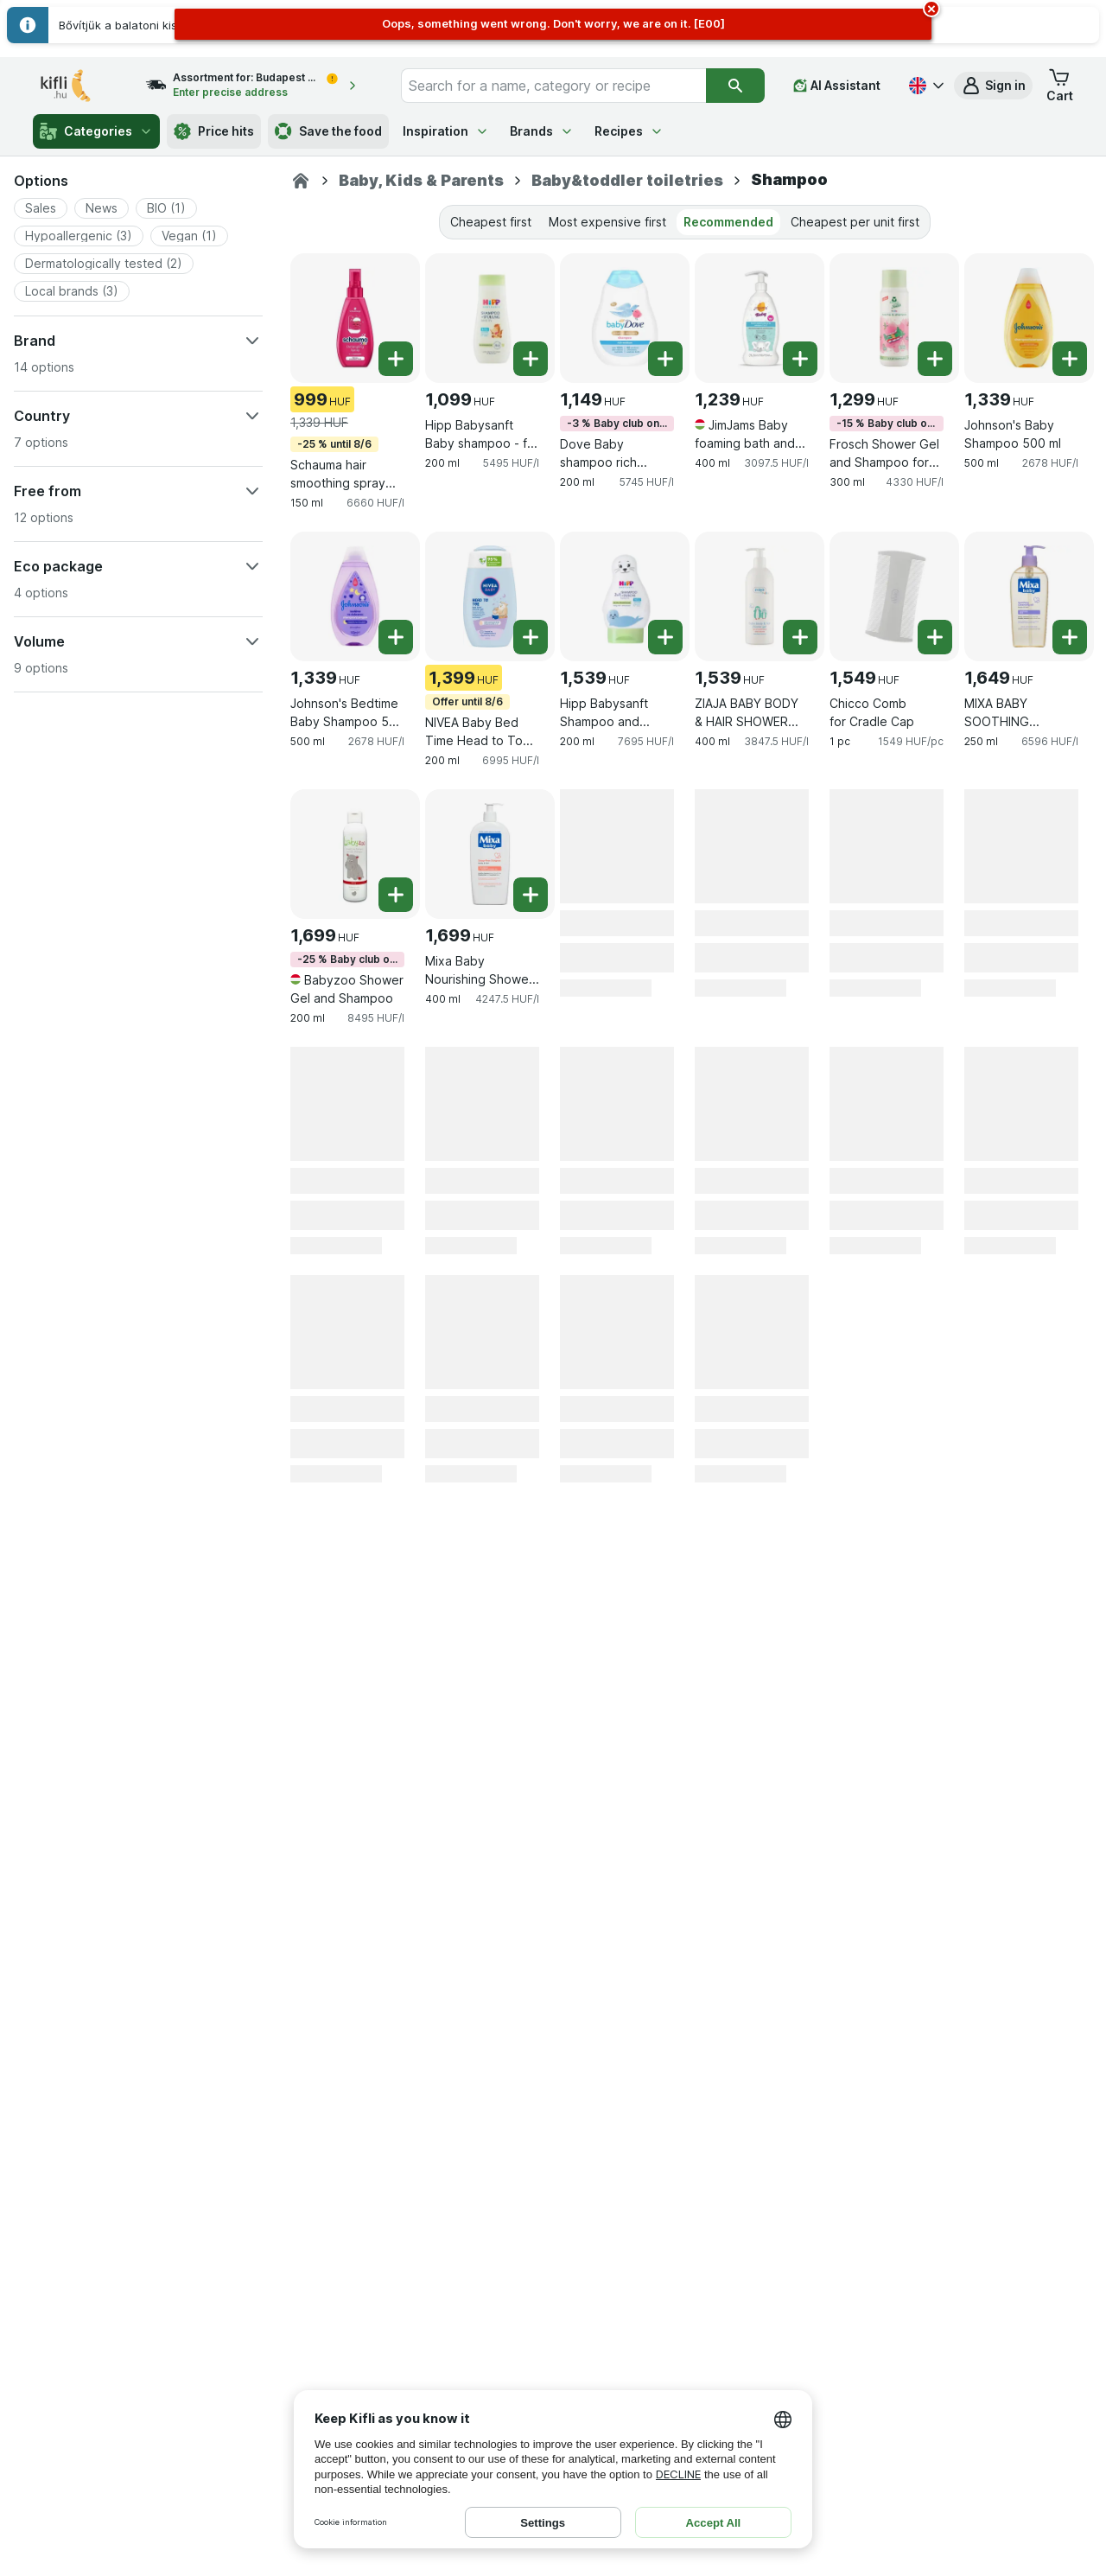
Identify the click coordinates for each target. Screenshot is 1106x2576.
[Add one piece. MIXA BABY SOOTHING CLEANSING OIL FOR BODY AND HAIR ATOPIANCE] (1069, 637)
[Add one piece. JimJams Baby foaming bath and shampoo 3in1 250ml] (800, 358)
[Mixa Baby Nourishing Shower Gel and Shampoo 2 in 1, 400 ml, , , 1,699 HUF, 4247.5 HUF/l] (490, 854)
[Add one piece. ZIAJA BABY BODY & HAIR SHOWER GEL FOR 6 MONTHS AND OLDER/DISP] (800, 637)
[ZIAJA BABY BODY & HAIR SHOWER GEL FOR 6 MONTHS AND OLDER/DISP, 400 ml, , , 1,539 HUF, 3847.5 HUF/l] (759, 596)
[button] (993, 85)
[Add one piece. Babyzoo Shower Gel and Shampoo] (395, 894)
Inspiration (446, 131)
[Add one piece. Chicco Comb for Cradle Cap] (935, 637)
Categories (96, 131)
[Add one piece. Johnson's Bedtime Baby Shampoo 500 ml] (395, 637)
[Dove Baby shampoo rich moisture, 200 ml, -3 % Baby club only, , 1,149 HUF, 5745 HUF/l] (625, 318)
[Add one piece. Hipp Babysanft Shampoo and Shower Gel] (665, 637)
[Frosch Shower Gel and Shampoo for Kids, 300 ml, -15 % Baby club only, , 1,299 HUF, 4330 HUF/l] (894, 318)
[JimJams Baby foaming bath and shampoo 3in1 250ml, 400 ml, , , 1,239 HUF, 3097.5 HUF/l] (759, 318)
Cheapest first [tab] (490, 221)
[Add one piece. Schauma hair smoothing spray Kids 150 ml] (395, 358)
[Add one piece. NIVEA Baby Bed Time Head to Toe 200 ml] (530, 637)
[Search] (735, 85)
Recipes (629, 131)
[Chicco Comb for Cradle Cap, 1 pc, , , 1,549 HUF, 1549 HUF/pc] (894, 596)
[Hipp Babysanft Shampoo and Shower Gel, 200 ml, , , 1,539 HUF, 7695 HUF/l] (625, 596)
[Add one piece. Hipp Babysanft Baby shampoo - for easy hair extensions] (530, 358)
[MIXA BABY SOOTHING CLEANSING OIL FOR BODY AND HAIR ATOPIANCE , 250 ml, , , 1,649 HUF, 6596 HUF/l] (1029, 596)
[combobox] (553, 85)
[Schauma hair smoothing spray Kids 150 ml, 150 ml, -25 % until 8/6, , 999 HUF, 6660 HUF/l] (355, 318)
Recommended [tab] (728, 221)
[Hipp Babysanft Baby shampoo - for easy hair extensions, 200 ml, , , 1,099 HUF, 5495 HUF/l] (490, 318)
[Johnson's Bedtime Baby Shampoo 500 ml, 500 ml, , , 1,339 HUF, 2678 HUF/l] (355, 596)
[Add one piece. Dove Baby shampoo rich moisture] (665, 358)
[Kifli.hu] (300, 180)
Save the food (328, 131)
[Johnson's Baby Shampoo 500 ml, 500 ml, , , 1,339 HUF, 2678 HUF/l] (1029, 318)
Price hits (214, 131)
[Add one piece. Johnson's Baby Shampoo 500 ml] (1069, 358)
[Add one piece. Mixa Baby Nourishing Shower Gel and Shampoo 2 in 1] (530, 894)
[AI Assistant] (836, 85)
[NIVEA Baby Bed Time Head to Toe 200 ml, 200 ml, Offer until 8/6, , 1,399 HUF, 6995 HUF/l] (490, 596)
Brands (542, 131)
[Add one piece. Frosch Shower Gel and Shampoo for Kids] (935, 358)
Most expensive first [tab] (607, 221)
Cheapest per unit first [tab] (855, 221)
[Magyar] (924, 85)
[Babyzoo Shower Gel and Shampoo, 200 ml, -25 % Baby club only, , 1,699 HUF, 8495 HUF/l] (355, 854)
